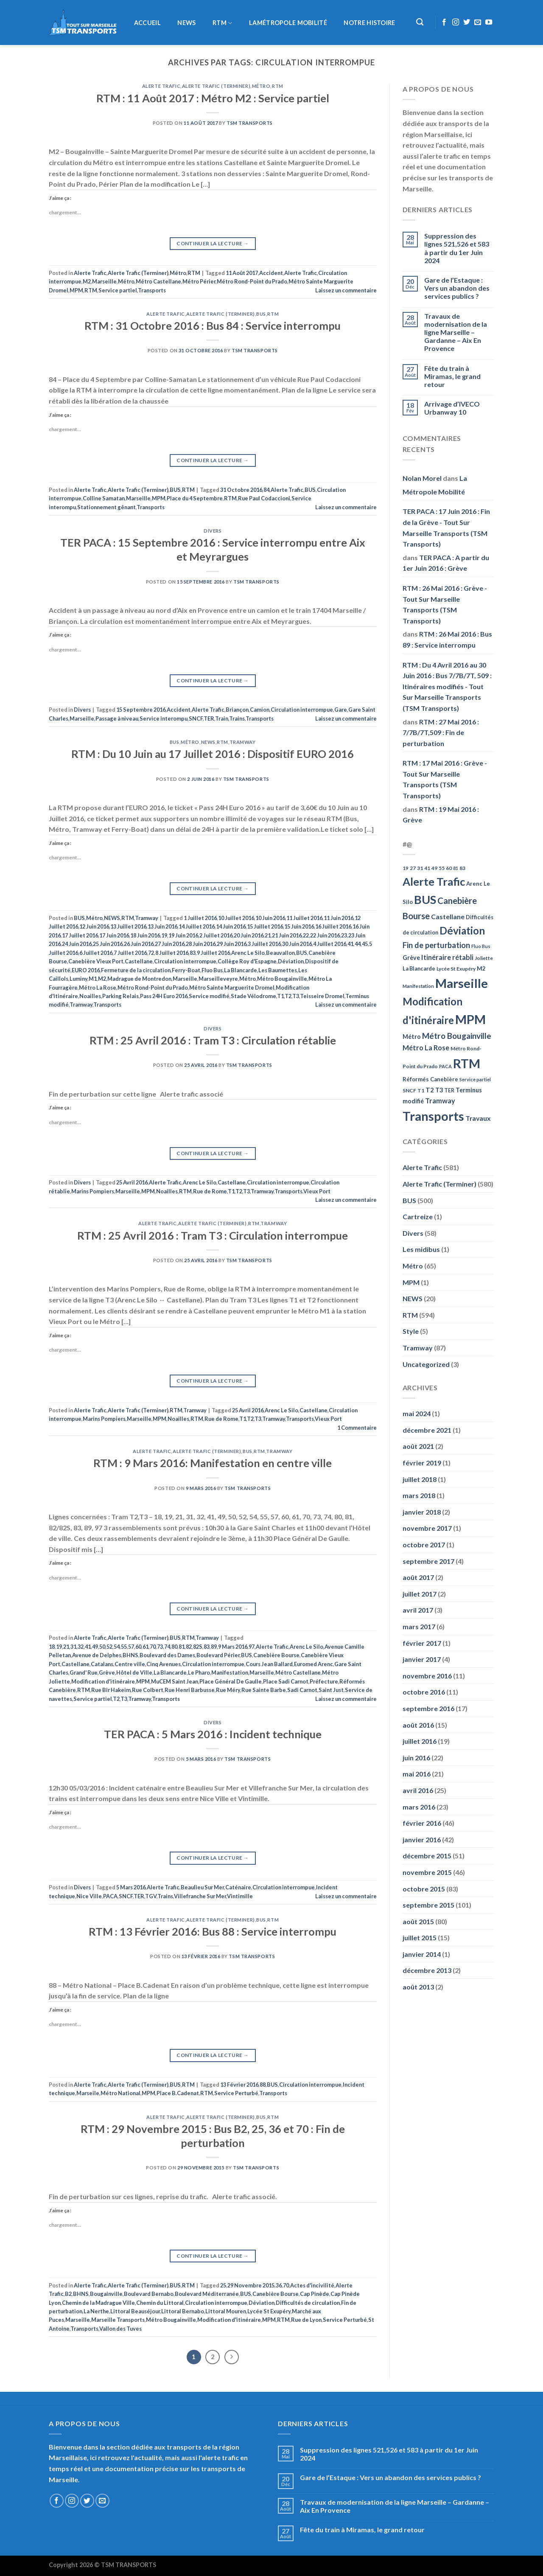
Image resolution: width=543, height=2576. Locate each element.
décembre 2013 (427, 1970)
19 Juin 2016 (183, 935)
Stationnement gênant (106, 507)
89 (214, 1646)
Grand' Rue (84, 1672)
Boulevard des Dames (167, 1655)
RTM (222, 23)
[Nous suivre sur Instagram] (455, 22)
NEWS (186, 23)
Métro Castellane (158, 281)
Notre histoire (369, 23)
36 (279, 2285)
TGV (151, 1896)
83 (193, 952)
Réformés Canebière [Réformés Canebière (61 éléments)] (430, 1079)
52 (109, 1646)
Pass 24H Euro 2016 (164, 996)
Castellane (139, 961)
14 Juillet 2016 (197, 926)
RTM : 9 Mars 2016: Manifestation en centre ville (212, 1462)
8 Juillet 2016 (171, 952)
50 (102, 1646)
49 (95, 1646)
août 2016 (418, 1725)
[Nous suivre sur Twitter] (466, 22)
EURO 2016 (86, 970)
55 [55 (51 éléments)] (442, 868)
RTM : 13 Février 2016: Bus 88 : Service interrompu (212, 1931)
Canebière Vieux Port (95, 961)
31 (73, 1646)
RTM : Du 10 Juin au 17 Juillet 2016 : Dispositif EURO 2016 (212, 753)
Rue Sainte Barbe (263, 1689)
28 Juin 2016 (201, 943)
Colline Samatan (104, 498)
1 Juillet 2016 (200, 918)
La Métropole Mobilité (435, 485)
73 (160, 1646)
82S (197, 1646)
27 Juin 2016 (170, 943)
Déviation (291, 961)
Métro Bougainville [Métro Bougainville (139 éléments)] (456, 1036)
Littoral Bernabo (182, 2311)
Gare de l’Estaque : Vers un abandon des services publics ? (457, 288)
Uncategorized (426, 1364)
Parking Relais (120, 996)
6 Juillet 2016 (95, 952)
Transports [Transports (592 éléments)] (433, 1115)
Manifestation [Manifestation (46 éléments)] (418, 986)
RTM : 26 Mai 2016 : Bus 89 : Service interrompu (447, 639)
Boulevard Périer (218, 1655)
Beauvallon (280, 952)
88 (263, 2084)
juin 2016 (416, 1758)
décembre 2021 (427, 1430)
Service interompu (164, 718)
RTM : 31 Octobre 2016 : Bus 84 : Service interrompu (212, 325)
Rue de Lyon (306, 2319)
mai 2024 (417, 1413)
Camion (259, 709)
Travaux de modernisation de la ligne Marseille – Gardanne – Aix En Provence (455, 332)
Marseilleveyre (218, 978)
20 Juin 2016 (248, 935)
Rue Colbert (147, 1689)
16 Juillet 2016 (333, 926)
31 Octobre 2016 (241, 489)
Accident (271, 272)
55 (124, 1646)
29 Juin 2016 (231, 943)
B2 (68, 2293)
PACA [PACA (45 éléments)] (445, 1066)
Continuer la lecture (212, 243)
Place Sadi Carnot (285, 1681)
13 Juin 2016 (162, 926)
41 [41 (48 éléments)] (427, 868)
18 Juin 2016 (145, 935)
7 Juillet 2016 (130, 952)
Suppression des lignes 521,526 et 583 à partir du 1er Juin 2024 (456, 248)
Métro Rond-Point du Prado (252, 281)
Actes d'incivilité (312, 2285)
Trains (237, 718)
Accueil (147, 23)
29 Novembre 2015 (250, 2285)
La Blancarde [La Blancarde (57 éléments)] (419, 968)
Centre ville (130, 1664)
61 (145, 1646)
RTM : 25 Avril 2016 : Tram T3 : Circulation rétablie (213, 1040)
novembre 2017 (427, 1528)
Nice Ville (89, 1896)
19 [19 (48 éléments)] (406, 868)
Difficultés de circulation (308, 2302)
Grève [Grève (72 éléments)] (411, 957)
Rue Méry (228, 1689)
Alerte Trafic (161, 86)
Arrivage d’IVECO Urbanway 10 (452, 408)
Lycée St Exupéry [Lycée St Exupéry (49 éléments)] (456, 968)
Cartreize (418, 1216)
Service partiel (117, 290)
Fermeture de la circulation (136, 970)
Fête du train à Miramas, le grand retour (452, 376)
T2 (288, 996)
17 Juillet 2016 (80, 935)
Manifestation (229, 1672)
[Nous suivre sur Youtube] (488, 22)
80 (174, 1646)
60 (138, 1646)
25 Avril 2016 (132, 1182)
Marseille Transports (118, 2319)
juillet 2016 (420, 1741)
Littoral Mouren (225, 2311)
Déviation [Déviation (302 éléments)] (462, 930)
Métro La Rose (97, 987)
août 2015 (418, 1921)
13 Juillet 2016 (128, 926)
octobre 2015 (424, 1889)
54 (117, 1646)
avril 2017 (418, 1610)
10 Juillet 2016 (236, 918)
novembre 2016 (427, 1676)
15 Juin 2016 (299, 926)
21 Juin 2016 (287, 935)
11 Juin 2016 (338, 918)
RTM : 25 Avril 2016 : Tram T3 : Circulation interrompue (212, 1235)
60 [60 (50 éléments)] (449, 868)
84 (266, 489)
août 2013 (418, 1987)
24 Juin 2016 (77, 943)
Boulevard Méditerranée (207, 2293)
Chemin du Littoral (160, 2302)
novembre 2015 (427, 1872)
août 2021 (418, 1446)
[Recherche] (420, 22)
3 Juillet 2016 (264, 943)
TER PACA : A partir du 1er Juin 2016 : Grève (446, 562)
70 (153, 1646)
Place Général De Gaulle (230, 1681)
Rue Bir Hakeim (111, 1689)
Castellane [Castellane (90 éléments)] (448, 916)
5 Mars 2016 (131, 1887)
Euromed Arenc (313, 1664)
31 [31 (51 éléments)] (420, 868)
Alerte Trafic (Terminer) (216, 86)
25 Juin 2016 (108, 943)
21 (268, 935)
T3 (295, 996)
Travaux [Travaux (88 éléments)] (478, 1118)
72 (151, 952)
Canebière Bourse (276, 1655)
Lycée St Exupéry (269, 2311)
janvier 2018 (422, 1512)
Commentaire (357, 1427)
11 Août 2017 (242, 272)
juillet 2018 (420, 1479)
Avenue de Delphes (96, 1655)
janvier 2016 (422, 1839)
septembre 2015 (428, 1905)
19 (164, 935)
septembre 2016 (428, 1708)
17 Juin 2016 (114, 935)
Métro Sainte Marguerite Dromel (231, 987)
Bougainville (106, 2293)
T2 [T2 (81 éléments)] (429, 1090)
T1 (280, 996)
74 (167, 1646)
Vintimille (240, 1896)
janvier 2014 (422, 1954)
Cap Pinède (314, 2293)
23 (344, 935)
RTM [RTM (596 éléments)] (466, 1063)
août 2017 (418, 1577)
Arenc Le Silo (248, 952)
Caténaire (238, 1887)
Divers (212, 530)
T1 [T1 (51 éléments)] (420, 1090)
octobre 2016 (424, 1692)
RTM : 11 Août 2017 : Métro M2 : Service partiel (212, 98)
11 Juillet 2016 (304, 918)
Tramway (243, 742)
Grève (107, 1672)
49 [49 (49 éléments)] (434, 868)
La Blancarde (240, 970)
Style (411, 1331)
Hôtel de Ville (134, 1672)
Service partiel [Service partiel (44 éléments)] (475, 1079)
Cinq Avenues (163, 1664)
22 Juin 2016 (325, 935)
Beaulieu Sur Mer (202, 1887)
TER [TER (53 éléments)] (449, 1090)
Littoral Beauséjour (135, 2311)
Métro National (120, 2093)
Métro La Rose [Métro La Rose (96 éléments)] (426, 1048)
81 (182, 1646)
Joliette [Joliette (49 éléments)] (484, 958)
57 (131, 1646)
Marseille (104, 281)
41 (350, 943)
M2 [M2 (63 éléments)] (481, 968)
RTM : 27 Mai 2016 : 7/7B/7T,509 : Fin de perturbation (441, 732)
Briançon (237, 709)
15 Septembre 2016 (140, 709)
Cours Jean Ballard (269, 1664)
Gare (340, 709)
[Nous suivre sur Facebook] (444, 22)
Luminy (78, 978)
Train (221, 718)
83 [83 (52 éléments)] (462, 868)
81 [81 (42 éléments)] (455, 868)
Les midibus (421, 1249)
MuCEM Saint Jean (174, 1681)
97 (252, 1646)
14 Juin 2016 (231, 926)
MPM (76, 290)
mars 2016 (419, 1807)
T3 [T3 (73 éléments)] (439, 1090)
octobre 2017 (424, 1545)
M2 (87, 281)
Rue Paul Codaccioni (264, 498)
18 (52, 1646)
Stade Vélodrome (253, 996)
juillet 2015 (420, 1937)
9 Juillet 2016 (213, 952)
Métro (261, 86)
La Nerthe (96, 2311)
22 (306, 935)
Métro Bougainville (282, 978)
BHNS (130, 1655)
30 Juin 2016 (297, 943)
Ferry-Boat (186, 970)
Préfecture (324, 1681)
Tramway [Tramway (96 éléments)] (440, 1101)
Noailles (90, 996)
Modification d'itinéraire (103, 1681)
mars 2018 (419, 1495)
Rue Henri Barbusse (190, 1689)
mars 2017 (419, 1626)
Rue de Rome (210, 1191)
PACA (110, 1896)
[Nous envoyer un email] (477, 22)
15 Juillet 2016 (265, 926)
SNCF (196, 718)
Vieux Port (316, 1191)
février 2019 (422, 1463)
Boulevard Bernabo (149, 2293)
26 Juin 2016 (139, 943)
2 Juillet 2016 (215, 935)
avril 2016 (418, 1790)
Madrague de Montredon (139, 978)
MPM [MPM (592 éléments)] (470, 1019)
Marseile (87, 2093)
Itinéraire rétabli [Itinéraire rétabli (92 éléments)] (447, 957)
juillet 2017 (420, 1594)
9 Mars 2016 (232, 1646)
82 (189, 1646)
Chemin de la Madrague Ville (98, 2302)
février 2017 (422, 1643)
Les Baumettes (277, 970)
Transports (152, 290)
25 (223, 2285)
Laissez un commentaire (346, 290)
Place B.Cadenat (178, 2093)
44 (358, 943)
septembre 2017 (428, 1561)
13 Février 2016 (239, 2084)
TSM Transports (250, 123)
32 (81, 1646)
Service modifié (209, 996)
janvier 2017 (422, 1659)
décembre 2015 (427, 1856)
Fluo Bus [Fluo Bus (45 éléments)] (480, 946)
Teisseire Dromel (322, 996)
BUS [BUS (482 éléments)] (425, 899)
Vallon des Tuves (120, 2328)
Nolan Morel (422, 478)
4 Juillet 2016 (329, 943)
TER (209, 718)
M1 (93, 978)
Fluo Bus (212, 970)
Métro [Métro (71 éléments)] (412, 1036)
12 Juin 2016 (94, 926)
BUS (261, 314)
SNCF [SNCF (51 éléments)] (409, 1090)
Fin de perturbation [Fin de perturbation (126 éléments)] (436, 945)
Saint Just (331, 1689)
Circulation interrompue (302, 709)
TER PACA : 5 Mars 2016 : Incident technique (213, 1734)
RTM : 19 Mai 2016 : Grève (441, 814)
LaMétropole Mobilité (288, 23)
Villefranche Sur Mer (200, 1896)
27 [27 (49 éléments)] (413, 868)
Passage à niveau (116, 718)
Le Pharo (199, 1672)
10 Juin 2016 (270, 918)
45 (365, 943)
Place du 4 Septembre (195, 498)
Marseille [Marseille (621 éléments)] (461, 983)
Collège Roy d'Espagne (247, 961)
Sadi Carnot (302, 1689)
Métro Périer (199, 281)
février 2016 (422, 1823)
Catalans (102, 1664)
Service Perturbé (236, 2093)
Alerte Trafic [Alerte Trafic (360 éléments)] (434, 881)
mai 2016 (417, 1774)
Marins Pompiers (92, 1191)
